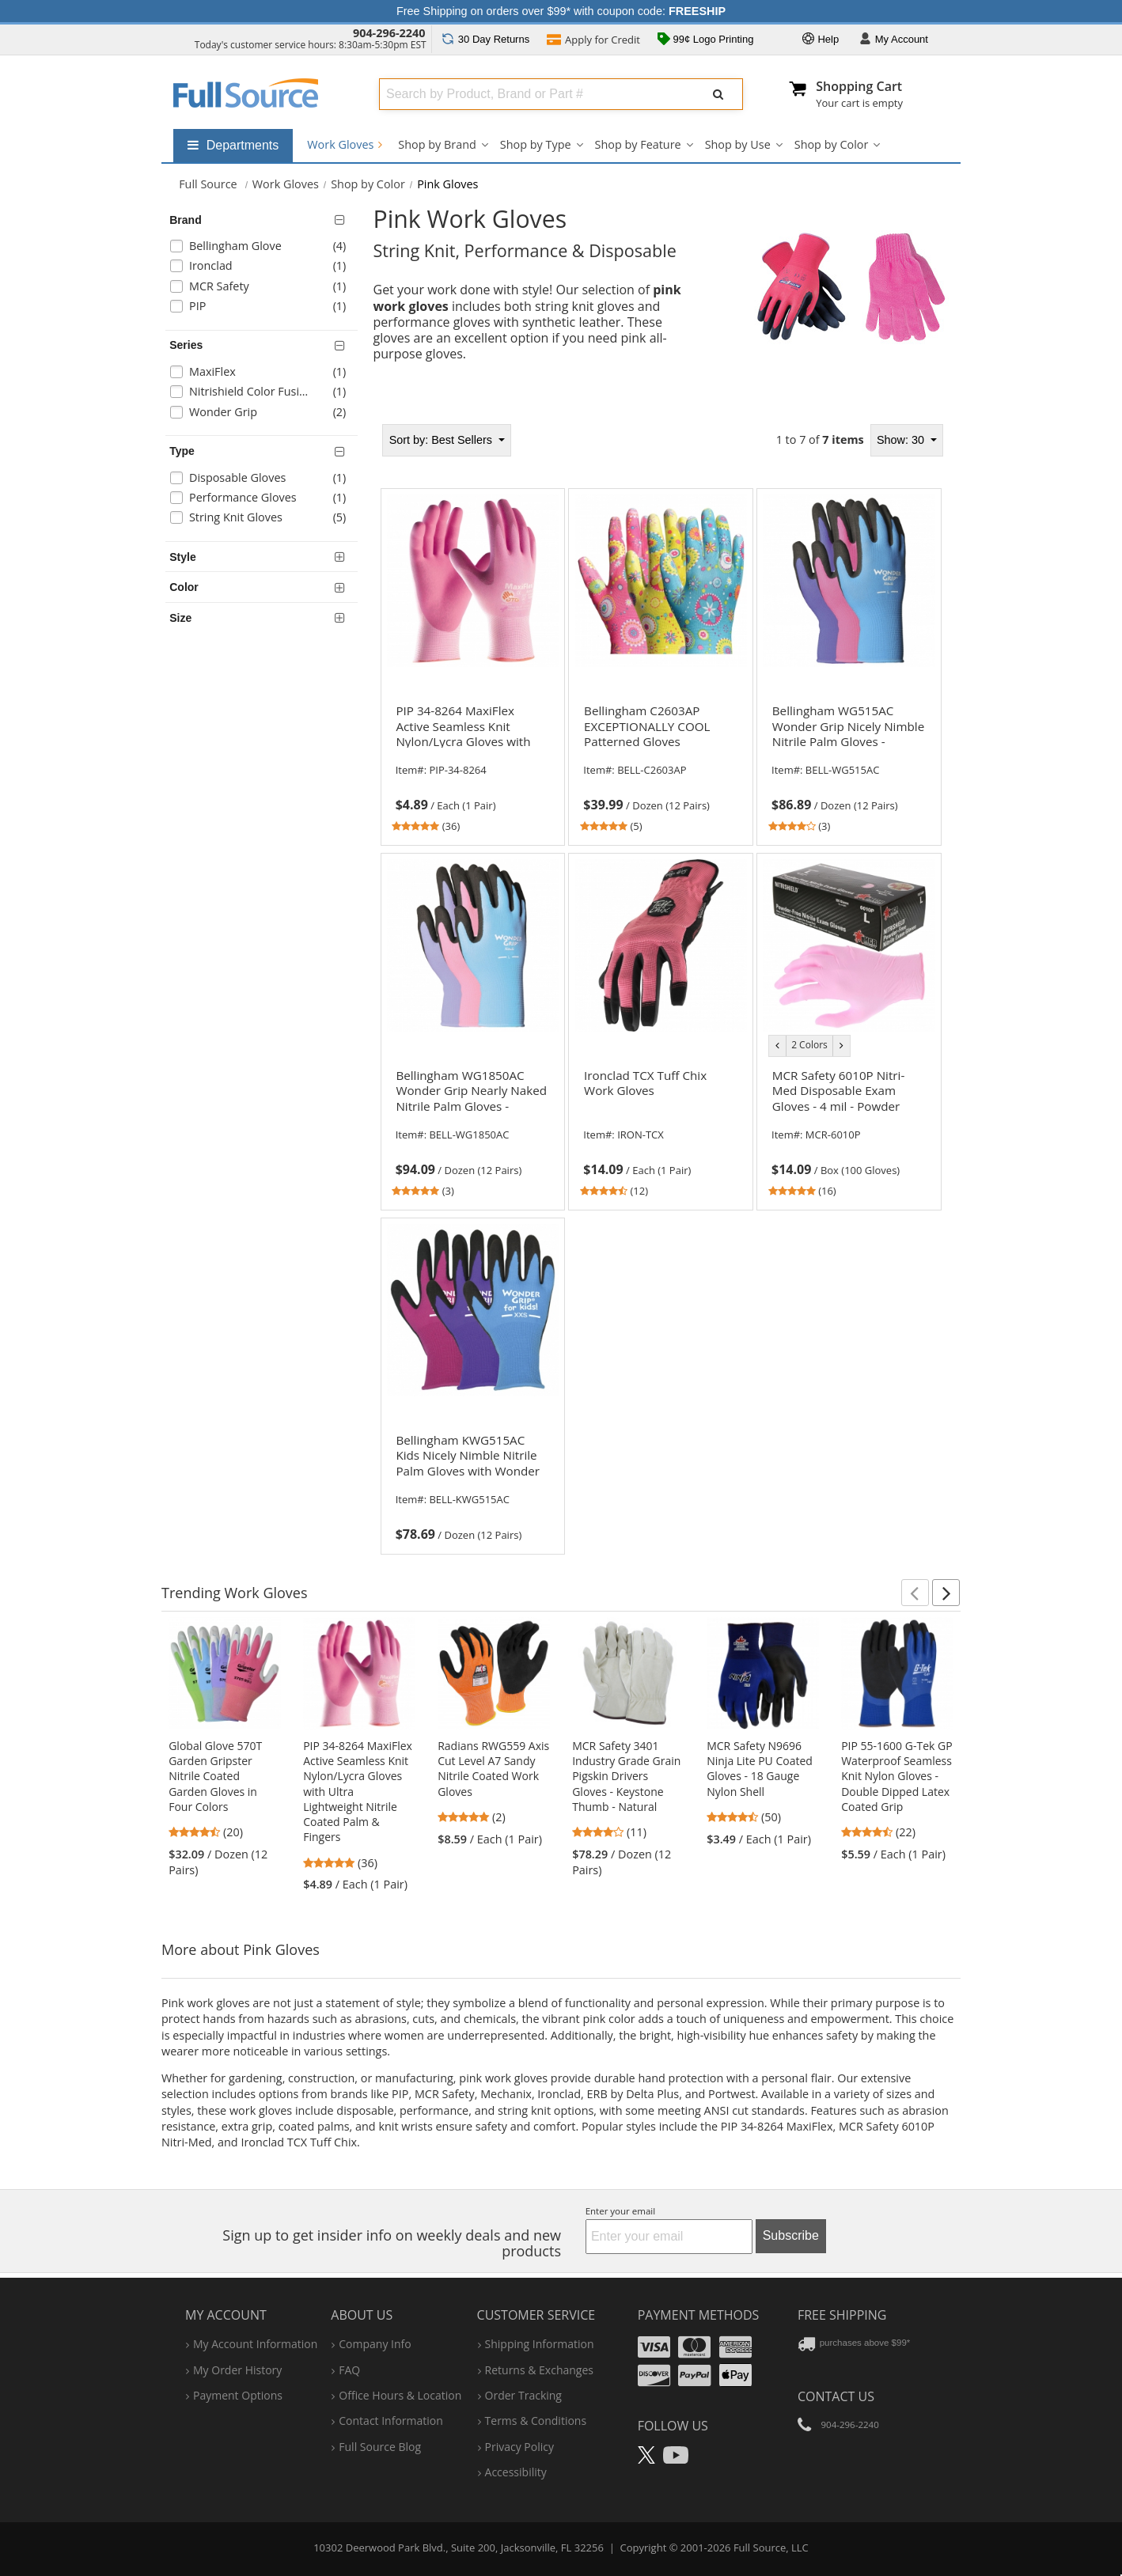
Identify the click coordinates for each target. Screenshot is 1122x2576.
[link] (472, 767)
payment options (237, 2395)
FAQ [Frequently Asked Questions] (349, 2369)
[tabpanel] (661, 984)
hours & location (400, 2395)
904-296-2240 (389, 32)
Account (893, 40)
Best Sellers (442, 440)
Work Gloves (344, 144)
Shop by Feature (638, 144)
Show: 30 (902, 440)
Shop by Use (738, 144)
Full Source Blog (380, 2446)
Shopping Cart (859, 86)
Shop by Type (535, 144)
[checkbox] (264, 248)
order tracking (523, 2395)
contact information (391, 2420)
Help (820, 40)
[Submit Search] (718, 94)
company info (375, 2343)
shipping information (539, 2343)
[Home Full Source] (208, 183)
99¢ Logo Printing (706, 40)
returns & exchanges (539, 2369)
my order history (237, 2369)
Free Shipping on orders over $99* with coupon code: (561, 11)
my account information (255, 2343)
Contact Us (836, 2396)
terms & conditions (536, 2420)
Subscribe (791, 2235)
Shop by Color (831, 144)
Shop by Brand (437, 144)
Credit (593, 41)
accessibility (516, 2471)
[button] (915, 1592)
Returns (485, 39)
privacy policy (519, 2446)
